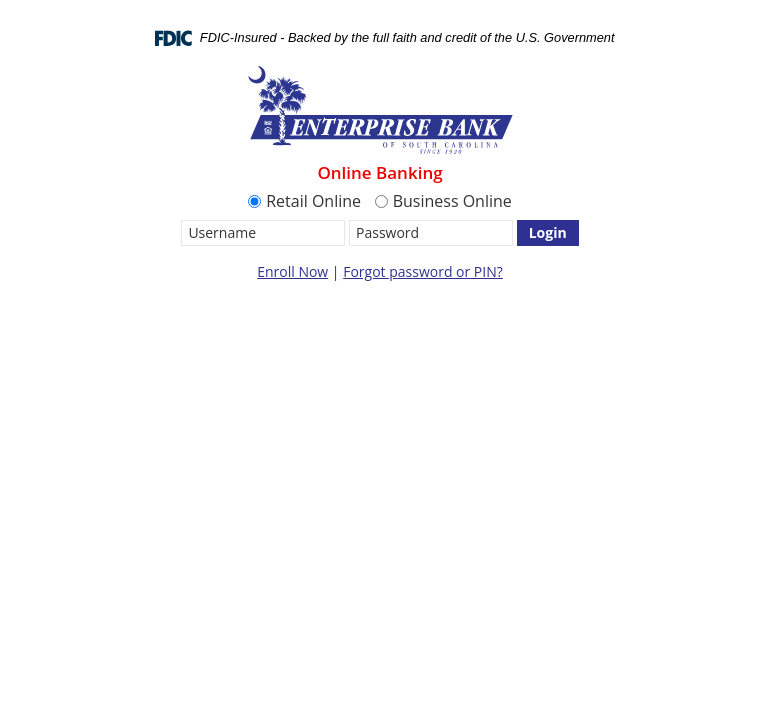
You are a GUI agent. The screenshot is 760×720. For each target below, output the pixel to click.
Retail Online (304, 201)
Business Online (443, 201)
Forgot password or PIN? (423, 271)
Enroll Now (292, 271)
